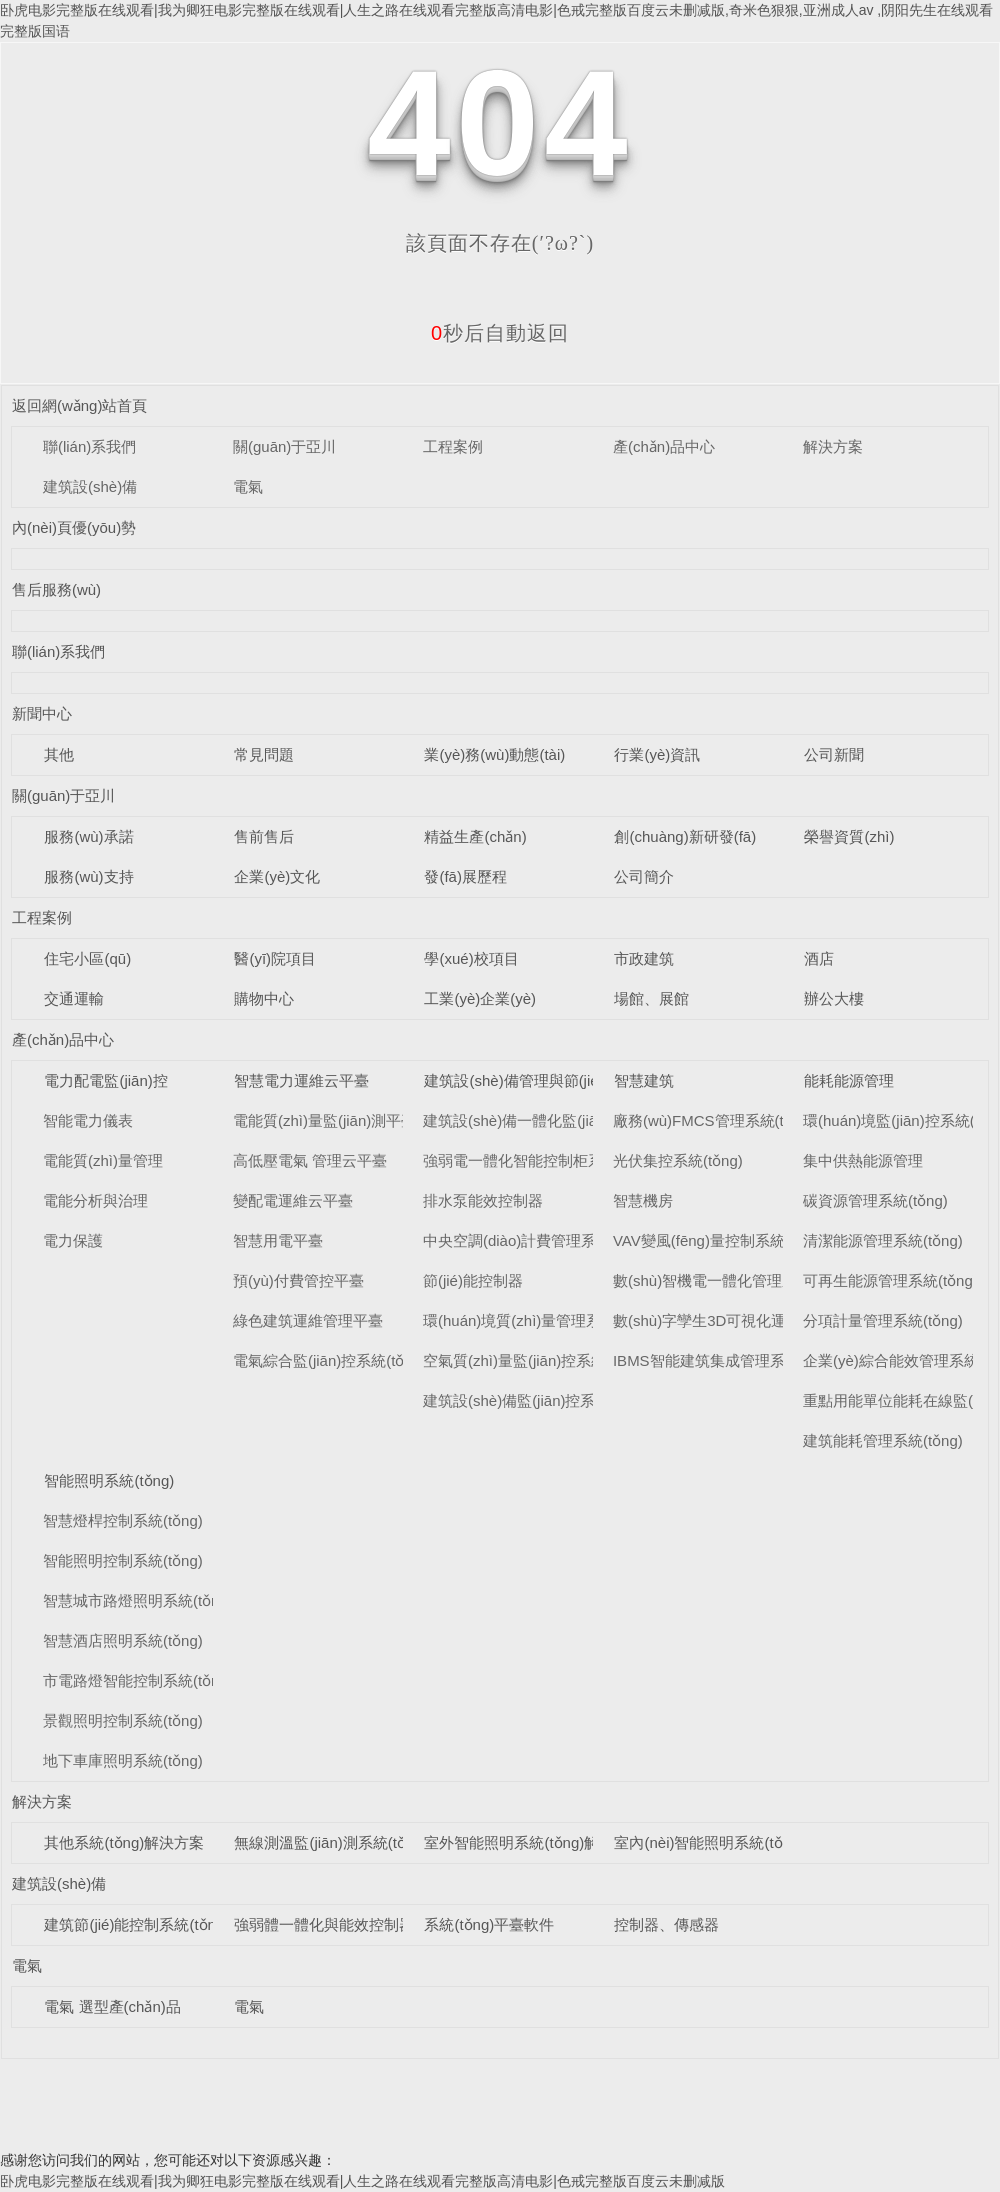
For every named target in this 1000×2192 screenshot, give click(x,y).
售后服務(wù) (56, 589)
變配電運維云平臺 (293, 1200)
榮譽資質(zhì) (849, 836)
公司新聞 (834, 754)
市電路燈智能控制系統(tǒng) (138, 1680)
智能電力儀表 (88, 1120)
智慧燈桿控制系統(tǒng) (123, 1520)
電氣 (248, 486)
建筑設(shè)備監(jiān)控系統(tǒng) (536, 1400)
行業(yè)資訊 (657, 754)
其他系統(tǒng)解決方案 (124, 1842)
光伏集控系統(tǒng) (678, 1160)
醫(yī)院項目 (275, 958)
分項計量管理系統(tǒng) (883, 1320)
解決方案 (833, 446)
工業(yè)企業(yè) (480, 998)
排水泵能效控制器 (483, 1200)
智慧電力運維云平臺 (301, 1080)
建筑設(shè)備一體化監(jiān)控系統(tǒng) (559, 1120)
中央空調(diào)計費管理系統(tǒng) (537, 1240)
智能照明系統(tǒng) (109, 1480)
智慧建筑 (644, 1080)
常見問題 (264, 754)
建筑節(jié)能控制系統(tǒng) (136, 1924)
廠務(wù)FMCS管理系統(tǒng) (714, 1120)
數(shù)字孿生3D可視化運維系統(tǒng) (742, 1320)
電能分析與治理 (95, 1200)
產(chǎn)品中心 (664, 446)
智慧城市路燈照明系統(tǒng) (138, 1600)
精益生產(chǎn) (475, 836)
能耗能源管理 (849, 1080)
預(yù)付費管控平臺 (298, 1280)
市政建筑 (644, 958)
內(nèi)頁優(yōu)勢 (74, 527)
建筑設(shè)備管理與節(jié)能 (521, 1080)
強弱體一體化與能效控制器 (324, 1924)
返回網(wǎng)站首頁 (80, 405)
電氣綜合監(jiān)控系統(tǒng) (329, 1360)
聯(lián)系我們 (89, 446)
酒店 (819, 958)
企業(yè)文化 (277, 876)
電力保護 (73, 1240)
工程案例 (453, 446)
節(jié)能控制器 (473, 1280)
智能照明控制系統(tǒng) (123, 1560)
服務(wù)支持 (88, 876)
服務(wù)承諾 (88, 836)
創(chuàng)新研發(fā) (685, 836)
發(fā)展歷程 (465, 876)
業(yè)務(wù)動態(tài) (494, 754)
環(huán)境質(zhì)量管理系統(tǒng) (539, 1320)
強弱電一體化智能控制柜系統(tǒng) (540, 1160)
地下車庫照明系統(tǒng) (123, 1760)
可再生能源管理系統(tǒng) (890, 1280)
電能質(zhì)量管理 (103, 1160)
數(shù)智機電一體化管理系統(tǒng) (732, 1280)
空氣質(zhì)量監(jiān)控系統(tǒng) (534, 1360)
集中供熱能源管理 (863, 1160)
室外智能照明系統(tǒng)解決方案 (534, 1842)
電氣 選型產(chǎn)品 (112, 2006)
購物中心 (264, 998)
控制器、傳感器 (666, 1924)
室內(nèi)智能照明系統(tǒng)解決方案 (739, 1842)
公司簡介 (644, 876)
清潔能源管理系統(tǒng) (883, 1240)
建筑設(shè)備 (90, 486)
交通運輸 (74, 998)
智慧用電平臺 (278, 1240)
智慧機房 (643, 1200)
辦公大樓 (834, 998)
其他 (59, 754)
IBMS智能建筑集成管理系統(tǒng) (726, 1360)
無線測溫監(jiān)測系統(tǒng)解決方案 (360, 1842)
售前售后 (264, 836)
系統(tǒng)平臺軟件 (489, 1924)
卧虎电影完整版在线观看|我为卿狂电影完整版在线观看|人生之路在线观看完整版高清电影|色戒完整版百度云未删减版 (362, 2181)
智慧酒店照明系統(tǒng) (123, 1640)
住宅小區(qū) (87, 958)
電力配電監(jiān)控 (105, 1080)
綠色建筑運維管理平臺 (308, 1320)
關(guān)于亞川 (284, 446)
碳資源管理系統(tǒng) (875, 1200)
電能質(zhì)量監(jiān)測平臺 (324, 1120)
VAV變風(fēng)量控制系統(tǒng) (719, 1240)
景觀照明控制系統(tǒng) (123, 1720)
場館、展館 (651, 998)
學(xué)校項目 (471, 958)
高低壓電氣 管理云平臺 (310, 1160)
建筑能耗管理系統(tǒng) (883, 1440)
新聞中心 (42, 713)
